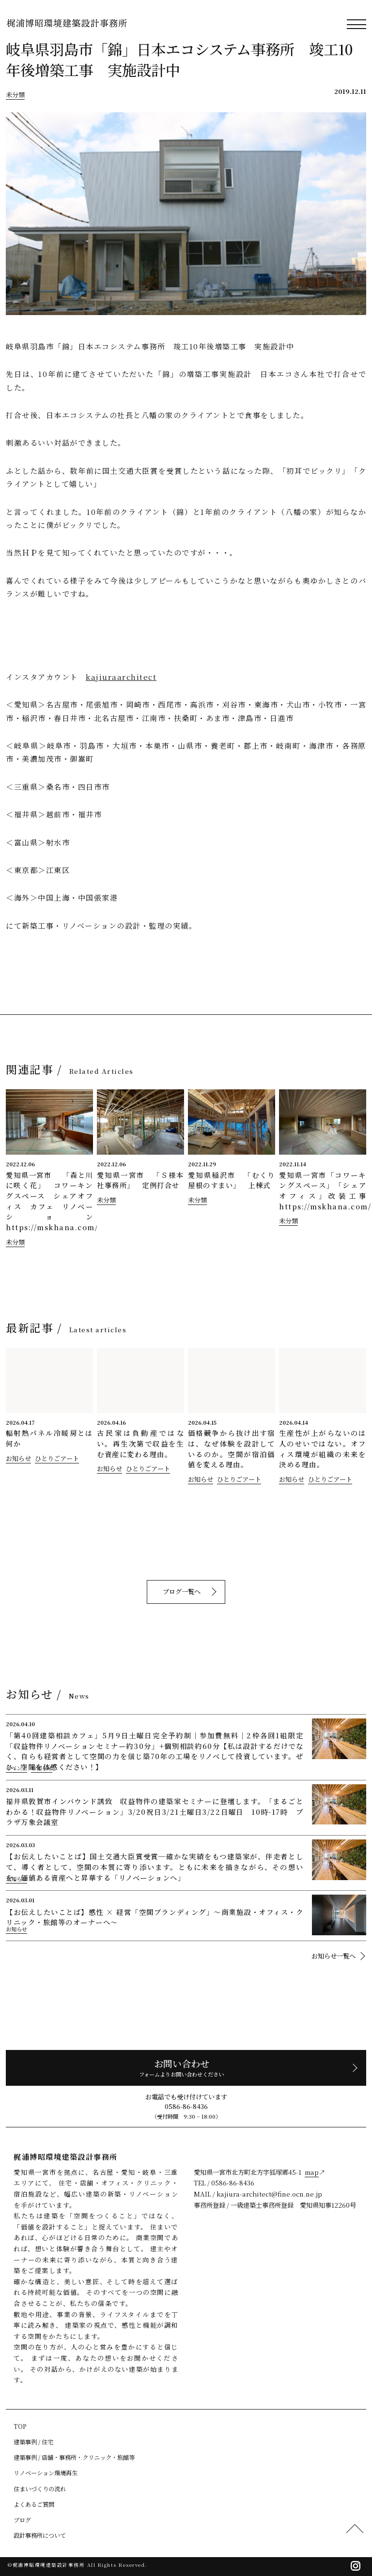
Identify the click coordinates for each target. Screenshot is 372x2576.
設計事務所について (40, 2535)
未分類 (15, 94)
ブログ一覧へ (183, 1591)
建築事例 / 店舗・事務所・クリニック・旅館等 (74, 2457)
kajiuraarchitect (121, 677)
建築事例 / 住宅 (33, 2442)
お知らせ (18, 1458)
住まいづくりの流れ (40, 2489)
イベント (16, 1768)
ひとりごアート (57, 1458)
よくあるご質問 (34, 2504)
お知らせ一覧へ (333, 1955)
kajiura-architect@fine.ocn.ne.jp (269, 2194)
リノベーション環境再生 (46, 2473)
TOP (20, 2426)
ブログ (22, 2520)
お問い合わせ (183, 2068)
